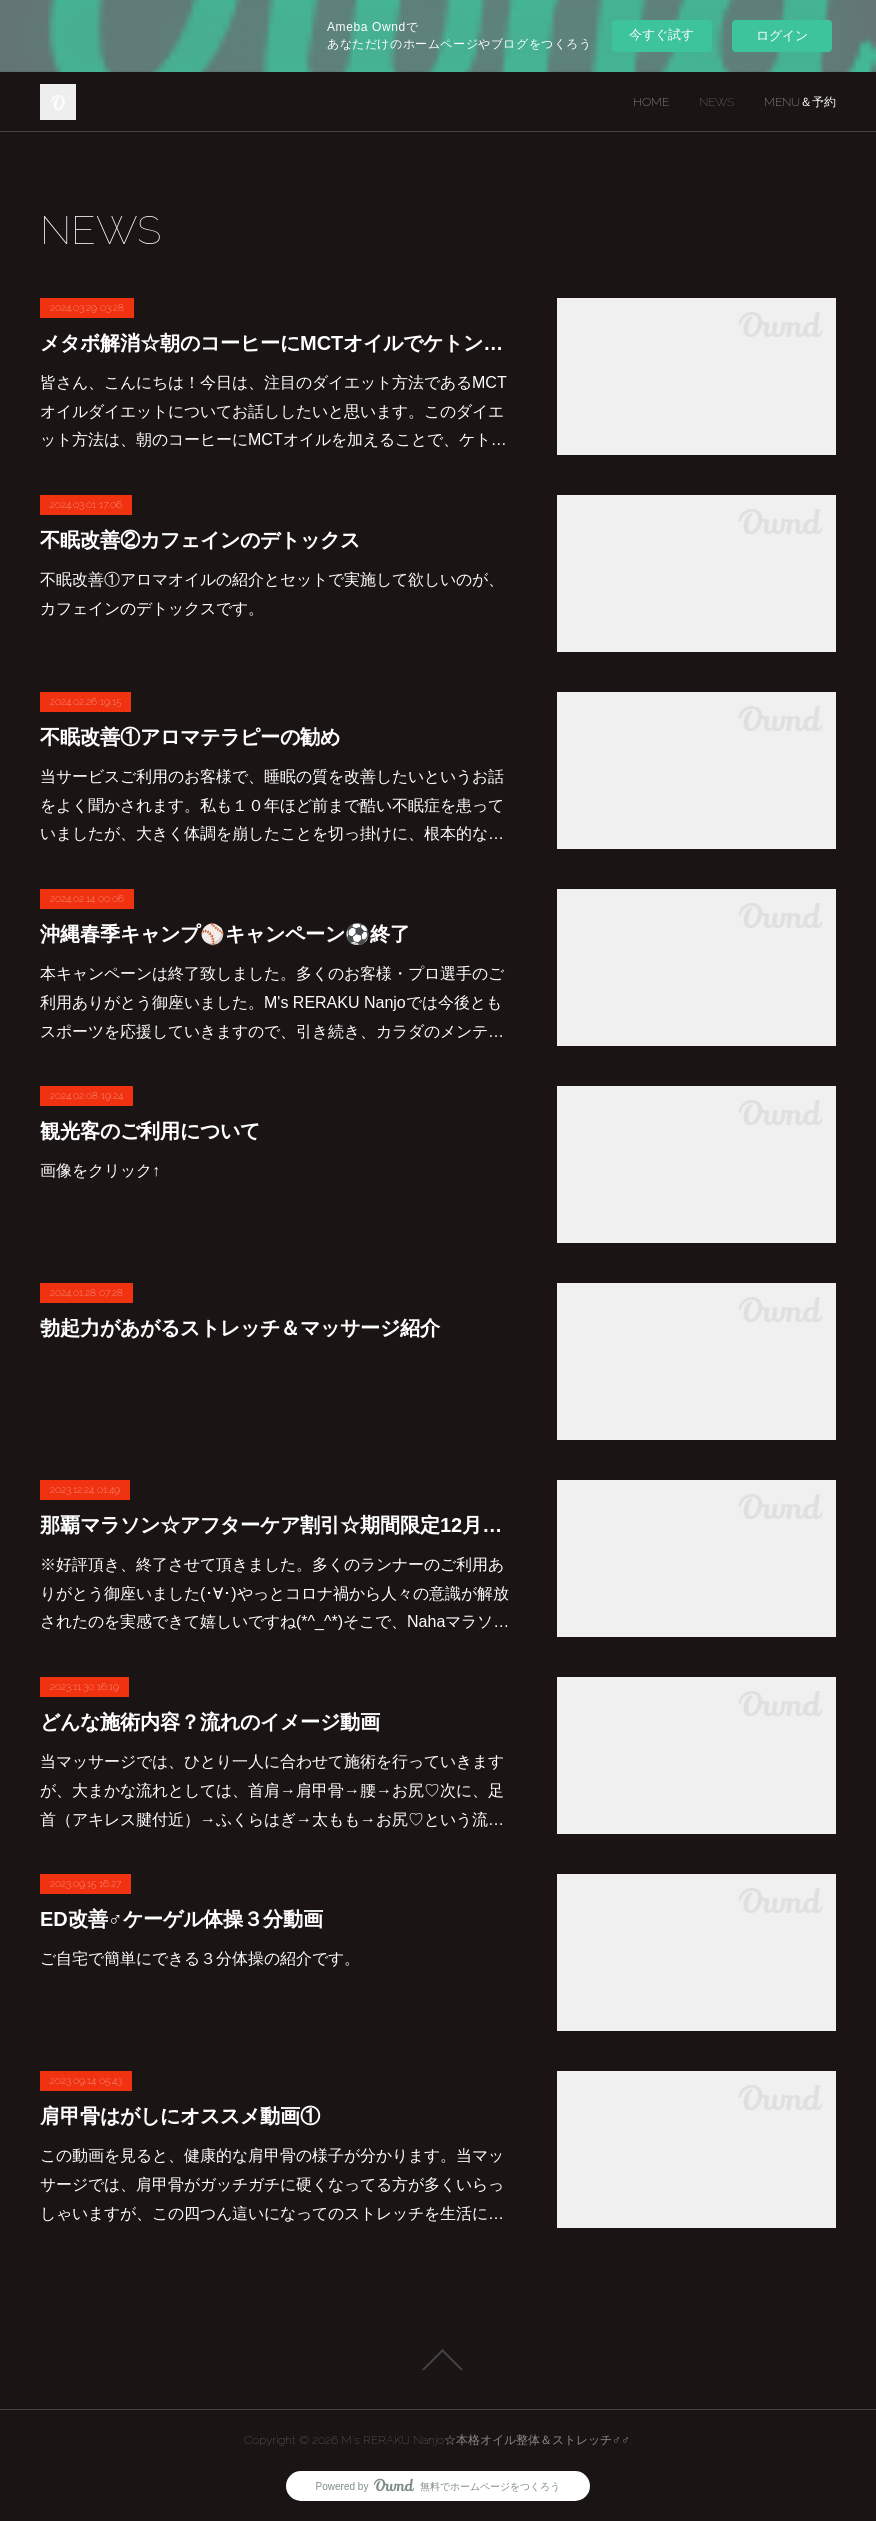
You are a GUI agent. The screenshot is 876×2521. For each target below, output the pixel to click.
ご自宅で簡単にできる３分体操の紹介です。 (200, 1958)
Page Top (438, 2360)
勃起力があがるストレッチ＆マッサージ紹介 (240, 1328)
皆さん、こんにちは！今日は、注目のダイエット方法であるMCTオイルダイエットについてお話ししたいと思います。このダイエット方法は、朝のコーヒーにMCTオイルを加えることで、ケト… (273, 411)
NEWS (716, 102)
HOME (651, 102)
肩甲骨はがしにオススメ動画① (180, 2116)
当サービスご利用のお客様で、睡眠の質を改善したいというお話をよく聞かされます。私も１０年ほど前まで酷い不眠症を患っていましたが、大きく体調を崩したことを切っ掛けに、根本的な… (272, 805)
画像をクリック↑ (100, 1170)
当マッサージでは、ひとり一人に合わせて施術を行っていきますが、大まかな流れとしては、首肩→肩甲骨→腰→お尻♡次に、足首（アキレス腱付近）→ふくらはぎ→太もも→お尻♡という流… (272, 1790)
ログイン (782, 35)
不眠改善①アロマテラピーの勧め (190, 737)
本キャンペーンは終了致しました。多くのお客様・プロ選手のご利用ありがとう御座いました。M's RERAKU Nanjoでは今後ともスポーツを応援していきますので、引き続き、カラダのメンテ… (272, 1002)
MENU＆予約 (800, 102)
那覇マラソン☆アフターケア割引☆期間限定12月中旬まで (278, 1525)
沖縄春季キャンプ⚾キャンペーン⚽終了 (225, 934)
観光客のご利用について (150, 1131)
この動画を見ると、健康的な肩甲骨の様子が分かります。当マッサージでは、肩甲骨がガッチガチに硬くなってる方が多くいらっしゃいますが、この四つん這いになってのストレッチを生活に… (272, 2184)
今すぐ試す (661, 34)
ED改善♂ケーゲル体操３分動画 (181, 1919)
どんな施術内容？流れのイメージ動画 (210, 1722)
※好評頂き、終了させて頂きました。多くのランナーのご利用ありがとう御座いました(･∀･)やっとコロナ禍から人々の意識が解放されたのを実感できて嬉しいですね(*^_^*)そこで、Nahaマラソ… (274, 1593)
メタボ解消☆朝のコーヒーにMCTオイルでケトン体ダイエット (278, 343)
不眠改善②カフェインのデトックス (200, 540)
